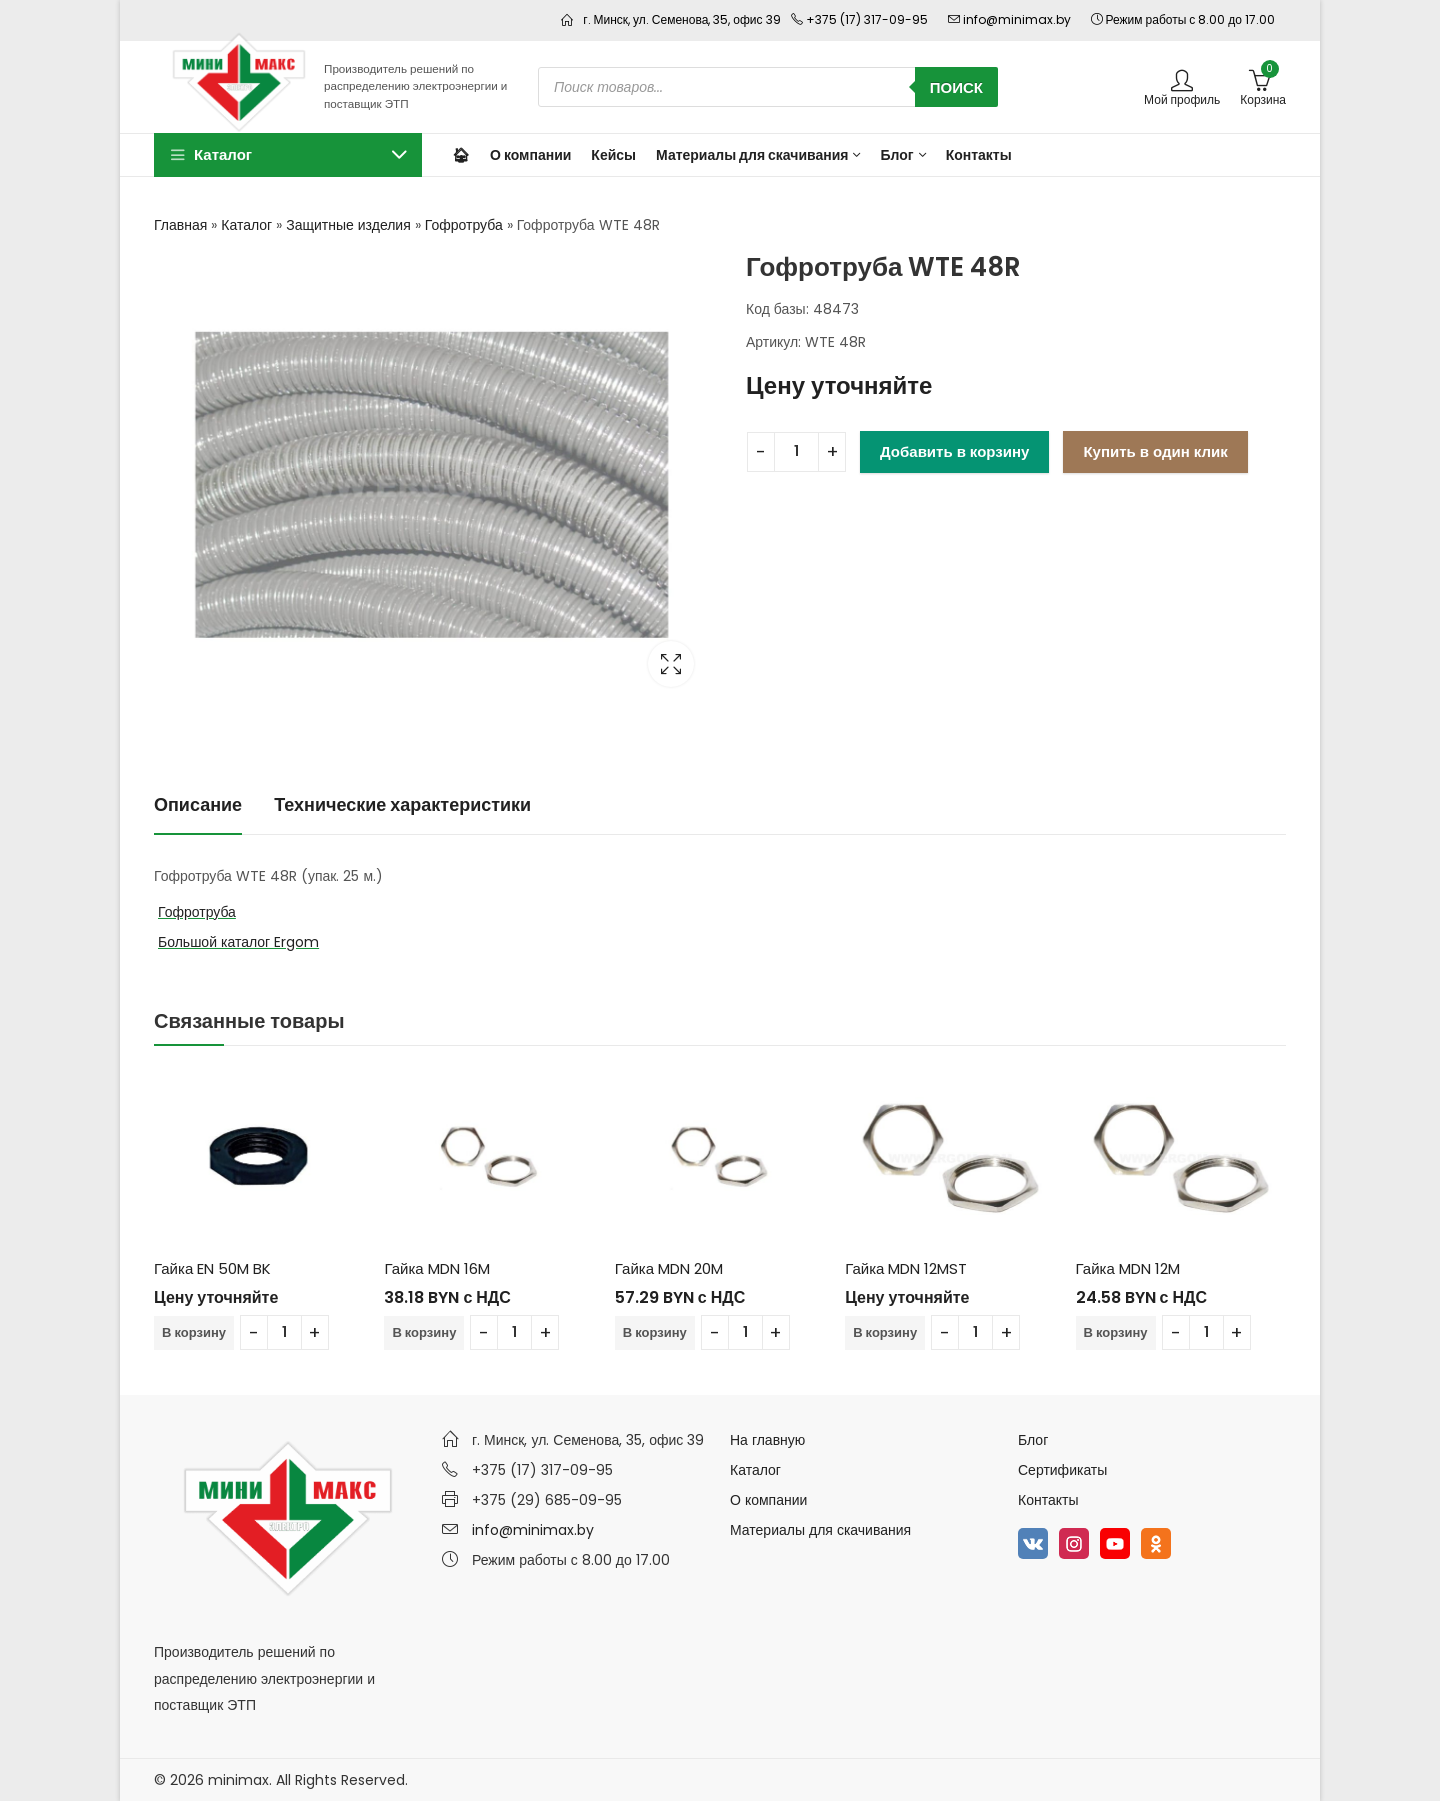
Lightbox (671, 664)
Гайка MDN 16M (436, 1268)
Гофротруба (464, 225)
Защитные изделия (348, 225)
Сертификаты (1062, 1470)
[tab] (198, 805)
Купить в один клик (1155, 451)
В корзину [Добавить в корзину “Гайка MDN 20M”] (655, 1332)
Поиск (956, 87)
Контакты (1048, 1500)
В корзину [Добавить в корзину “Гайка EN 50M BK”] (194, 1332)
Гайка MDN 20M (669, 1268)
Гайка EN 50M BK (212, 1268)
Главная (180, 225)
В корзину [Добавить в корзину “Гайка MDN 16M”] (424, 1332)
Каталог (246, 225)
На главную (767, 1440)
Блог (1033, 1440)
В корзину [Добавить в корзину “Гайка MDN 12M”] (1116, 1332)
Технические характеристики (402, 804)
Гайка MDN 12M (1128, 1268)
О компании (768, 1500)
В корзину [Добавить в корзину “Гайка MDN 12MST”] (885, 1332)
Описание (198, 804)
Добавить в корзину (954, 451)
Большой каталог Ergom (238, 942)
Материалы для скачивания (820, 1530)
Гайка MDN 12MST (906, 1268)
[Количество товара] (796, 452)
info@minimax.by (533, 1530)
